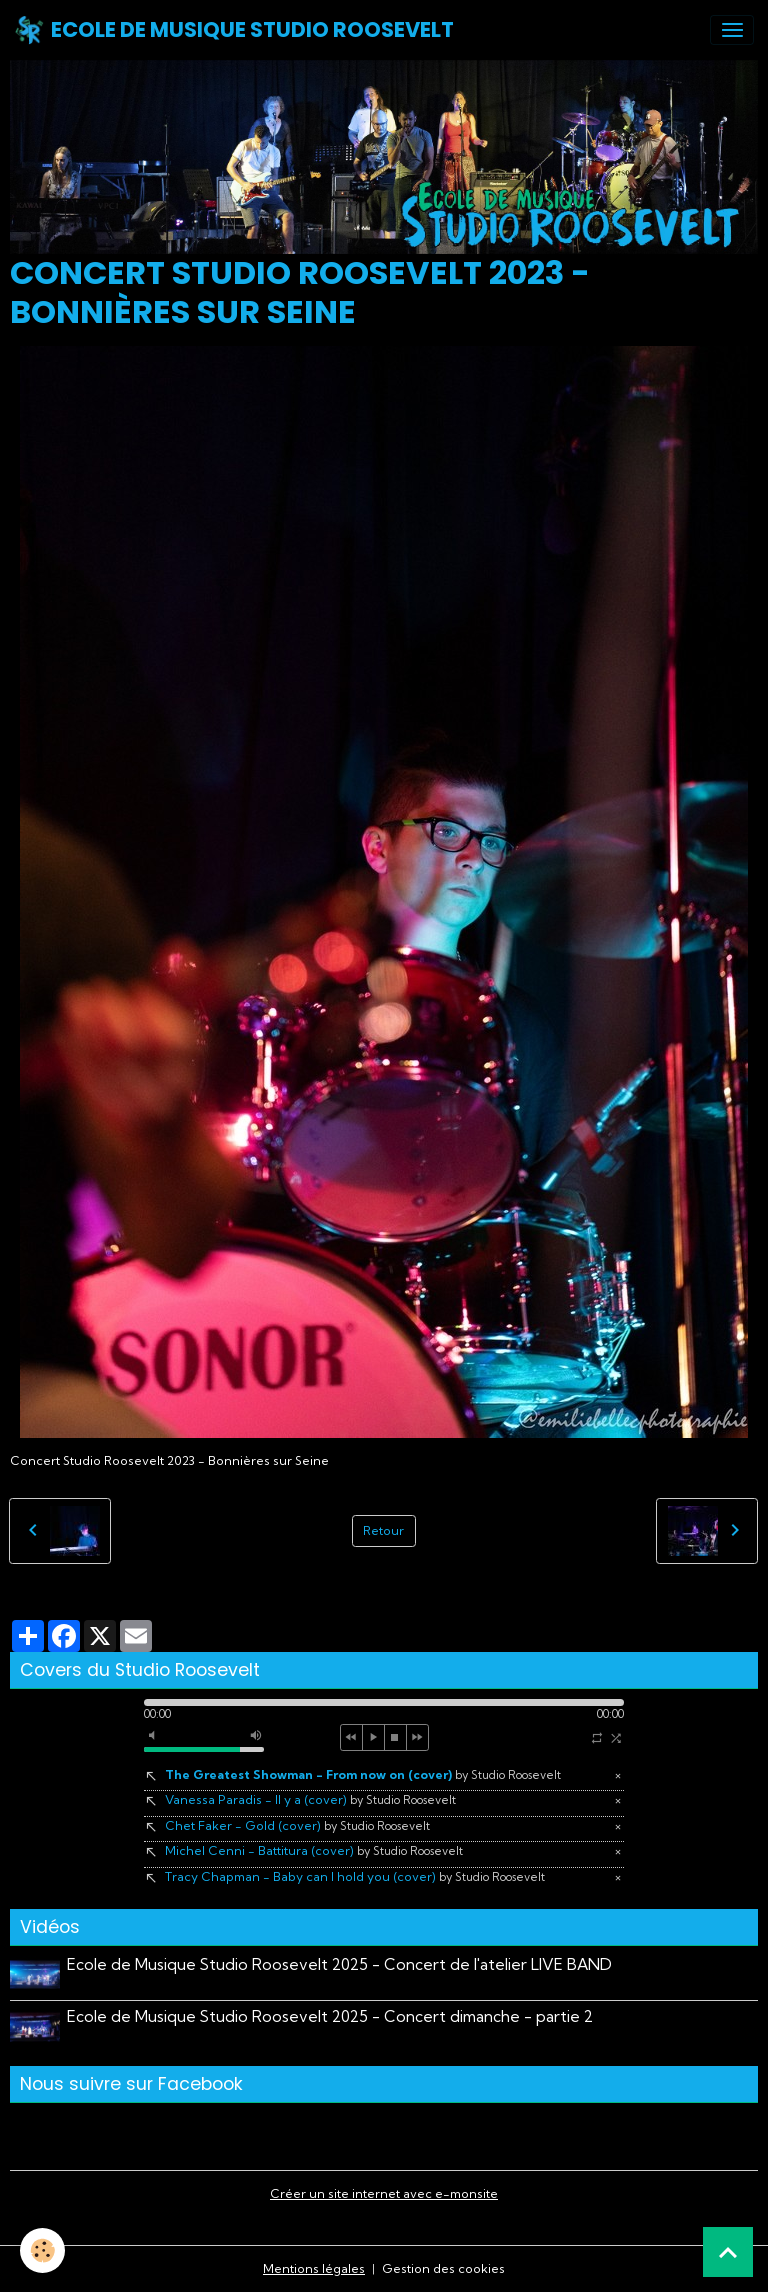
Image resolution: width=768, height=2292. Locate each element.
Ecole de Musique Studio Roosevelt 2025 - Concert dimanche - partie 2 (330, 2016)
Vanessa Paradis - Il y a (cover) (310, 1799)
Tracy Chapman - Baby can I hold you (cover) (355, 1876)
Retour (383, 1530)
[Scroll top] (728, 2252)
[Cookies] (42, 2250)
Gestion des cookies (443, 2268)
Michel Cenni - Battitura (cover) (314, 1850)
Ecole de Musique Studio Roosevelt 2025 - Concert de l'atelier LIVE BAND (339, 1964)
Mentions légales (314, 2268)
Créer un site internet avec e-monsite (384, 2193)
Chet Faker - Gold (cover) (297, 1825)
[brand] (234, 30)
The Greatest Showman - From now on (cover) (363, 1774)
